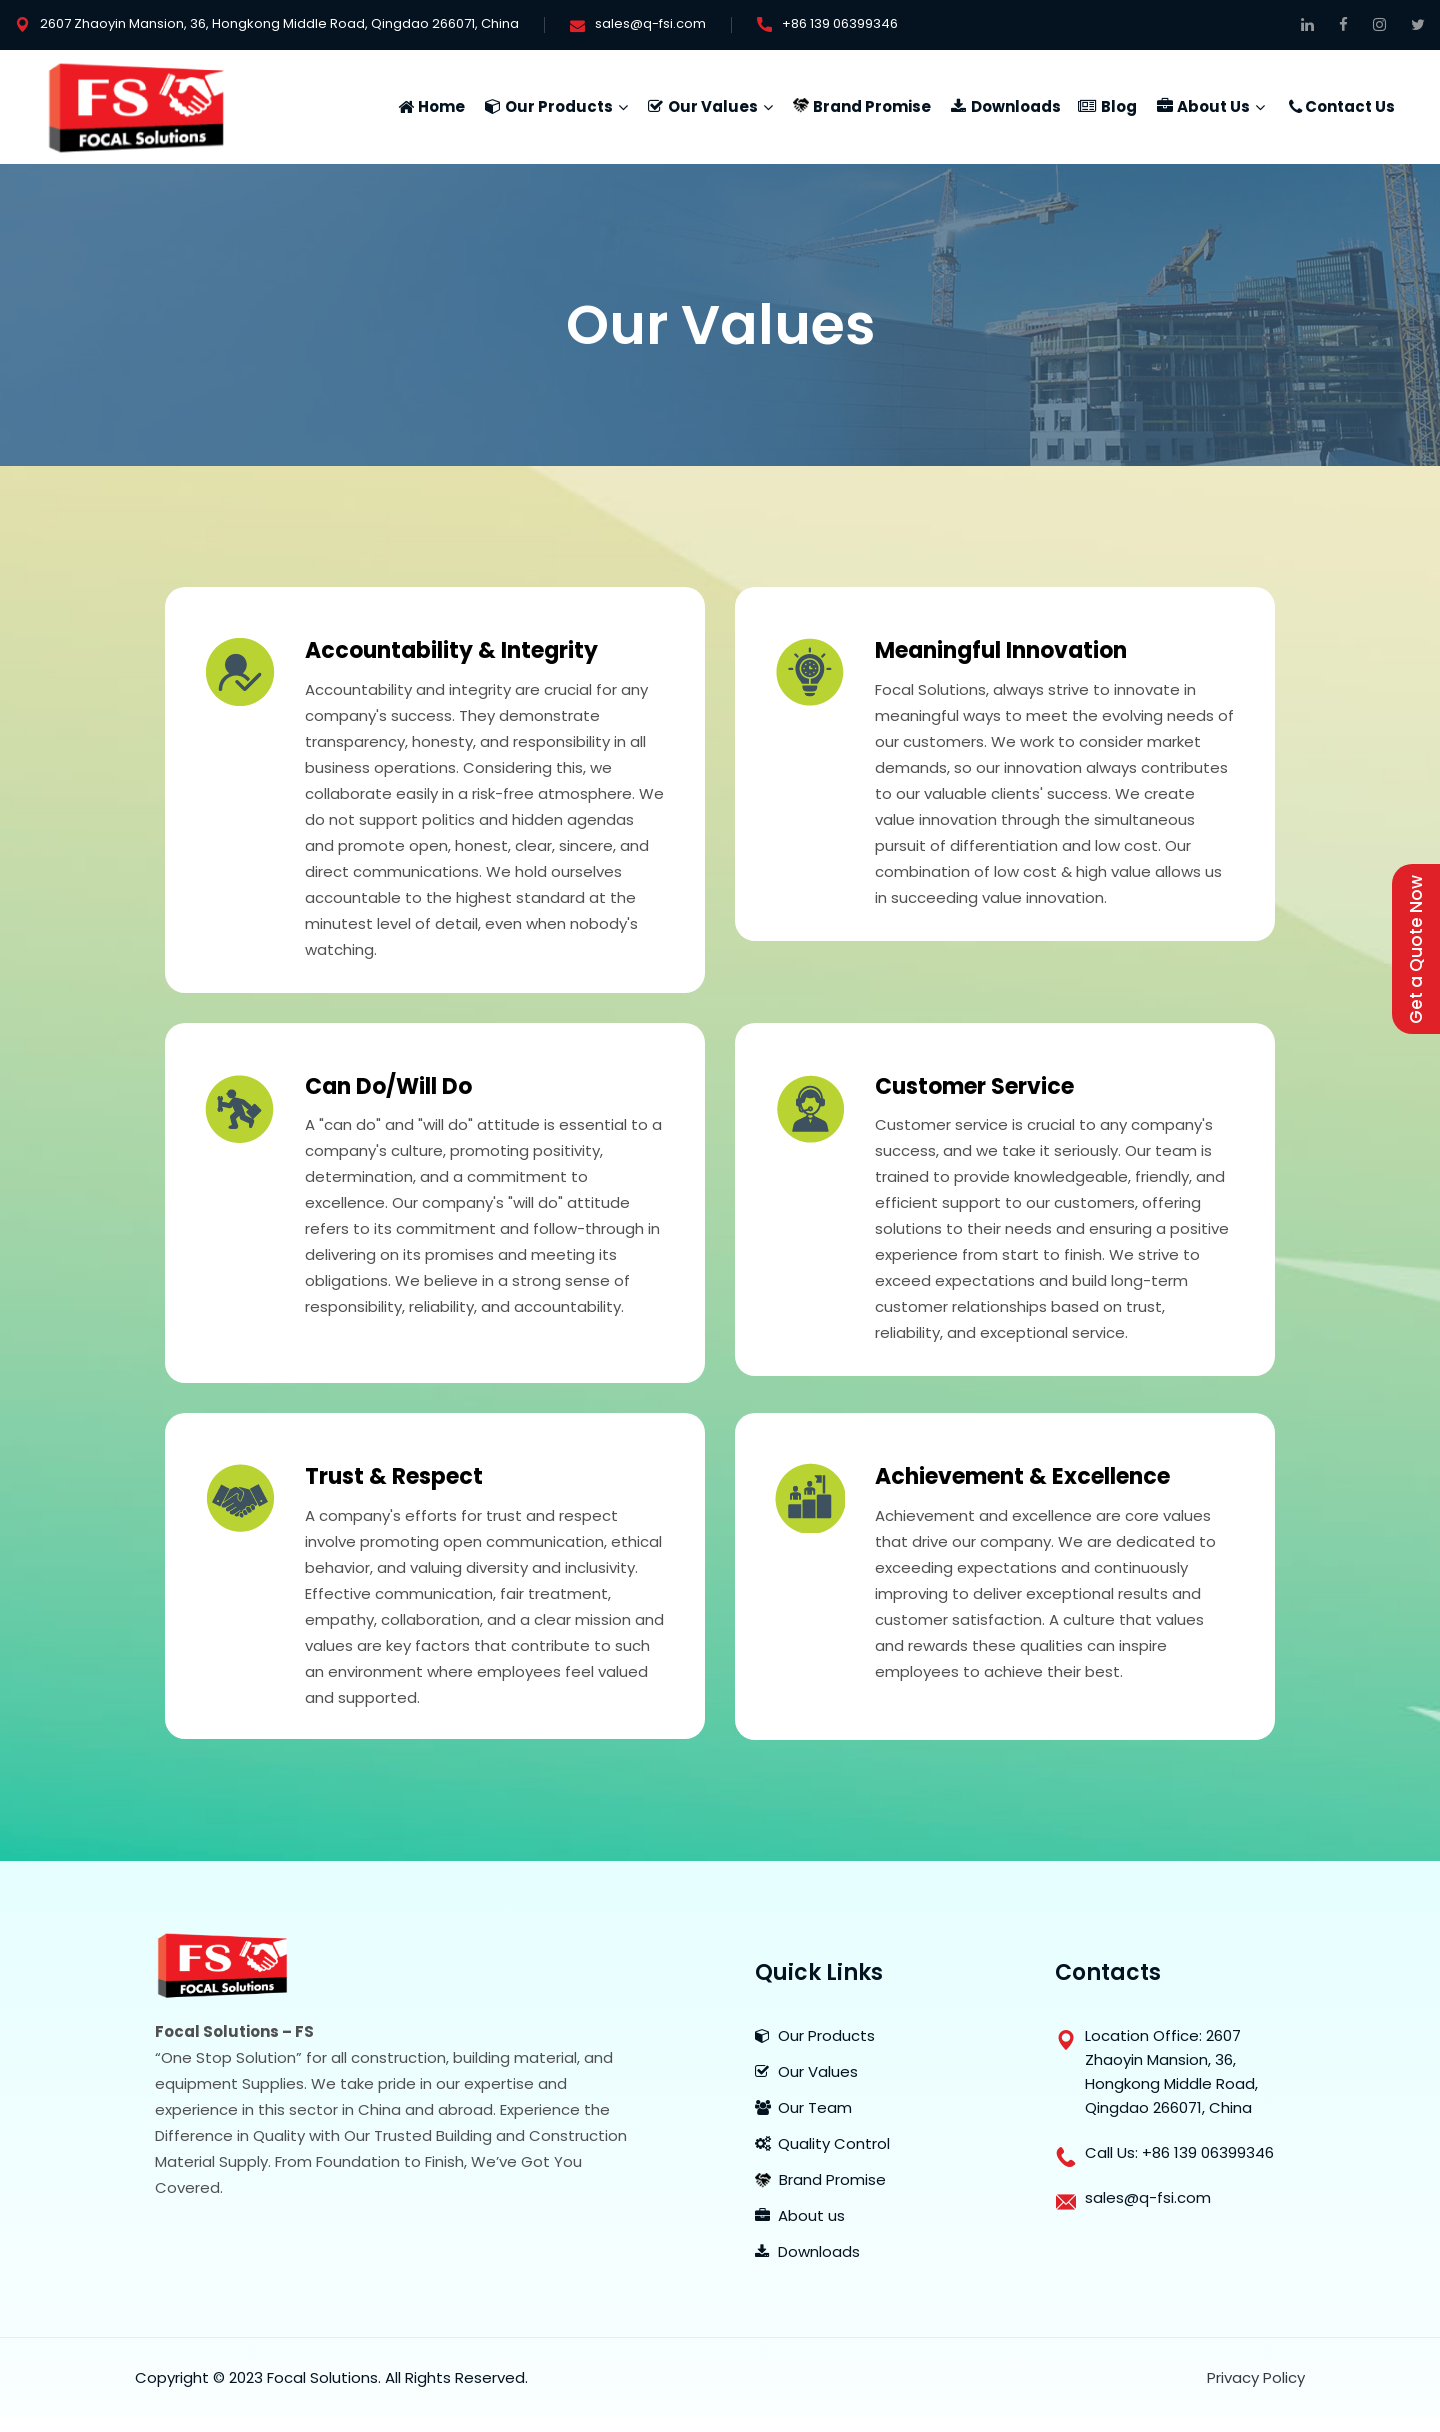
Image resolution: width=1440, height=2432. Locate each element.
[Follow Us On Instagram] (1379, 24)
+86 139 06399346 (840, 23)
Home (441, 106)
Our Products (559, 106)
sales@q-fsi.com (650, 23)
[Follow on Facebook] (1343, 24)
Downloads (1016, 106)
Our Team (803, 2107)
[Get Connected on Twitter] (1418, 24)
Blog (1119, 106)
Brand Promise (872, 106)
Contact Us (1350, 106)
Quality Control (822, 2143)
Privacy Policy (1256, 2377)
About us (800, 2215)
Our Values (713, 106)
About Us (1213, 106)
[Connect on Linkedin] (1307, 24)
